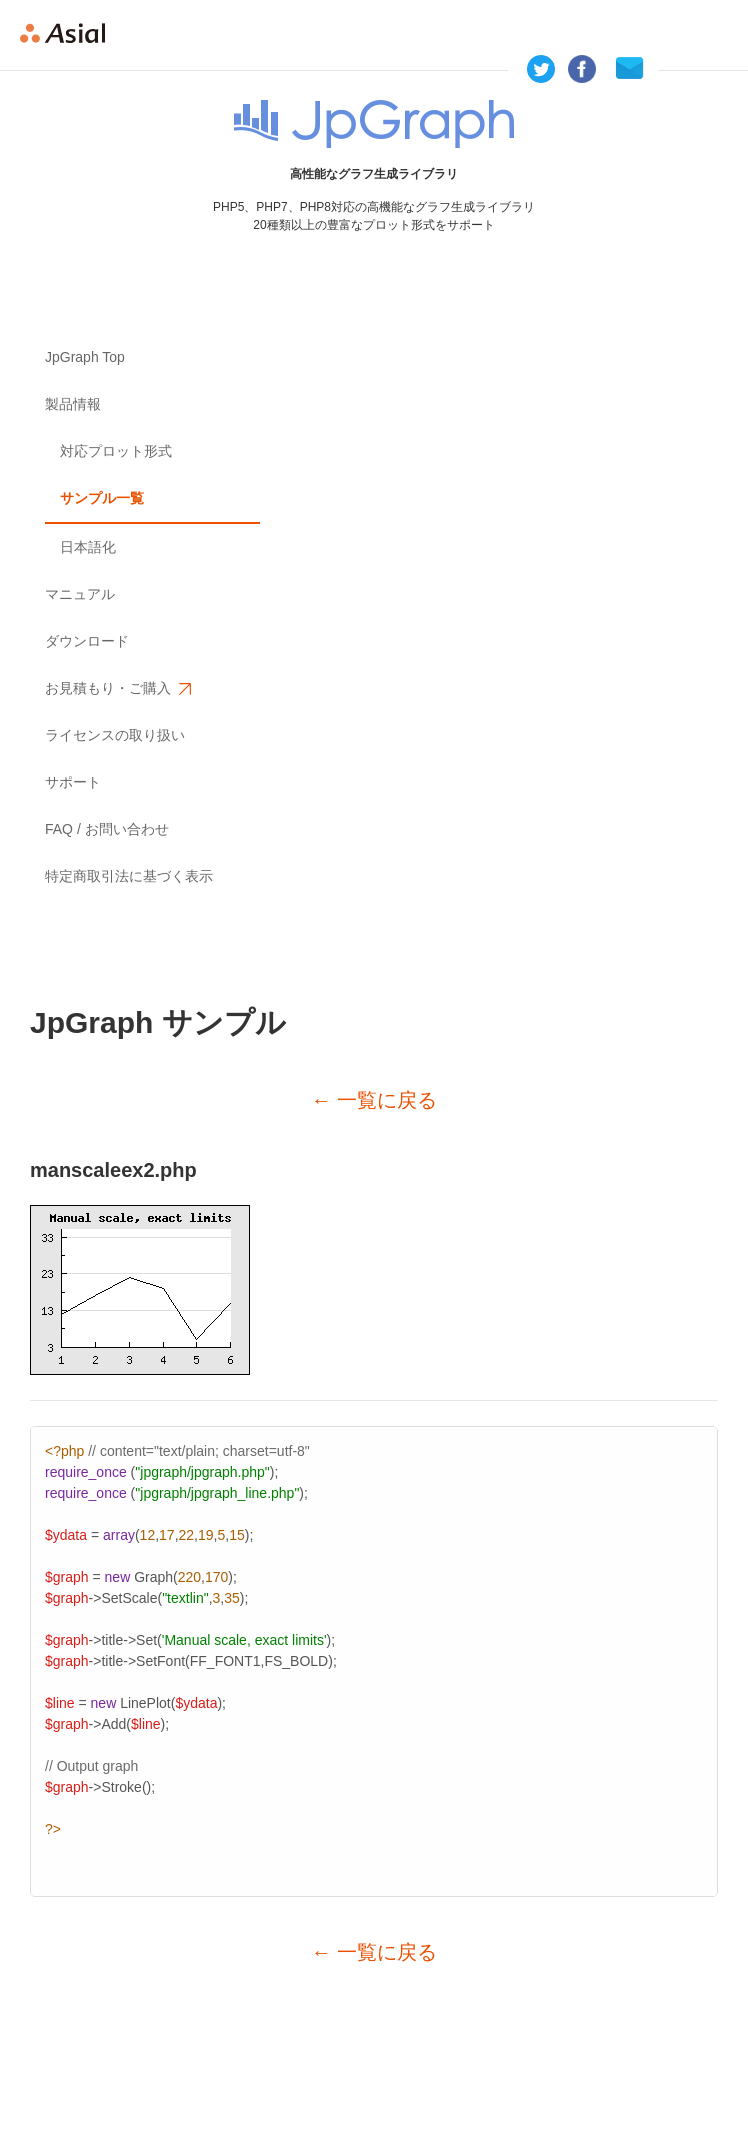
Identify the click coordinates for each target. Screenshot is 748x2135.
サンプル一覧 (102, 498)
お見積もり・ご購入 (117, 688)
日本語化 (88, 547)
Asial (71, 35)
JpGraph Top (85, 357)
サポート (73, 782)
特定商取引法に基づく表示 (129, 876)
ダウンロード (87, 641)
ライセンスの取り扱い (115, 735)
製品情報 (73, 404)
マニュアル (80, 594)
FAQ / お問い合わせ (107, 829)
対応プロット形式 (116, 451)
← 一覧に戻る (374, 1100)
